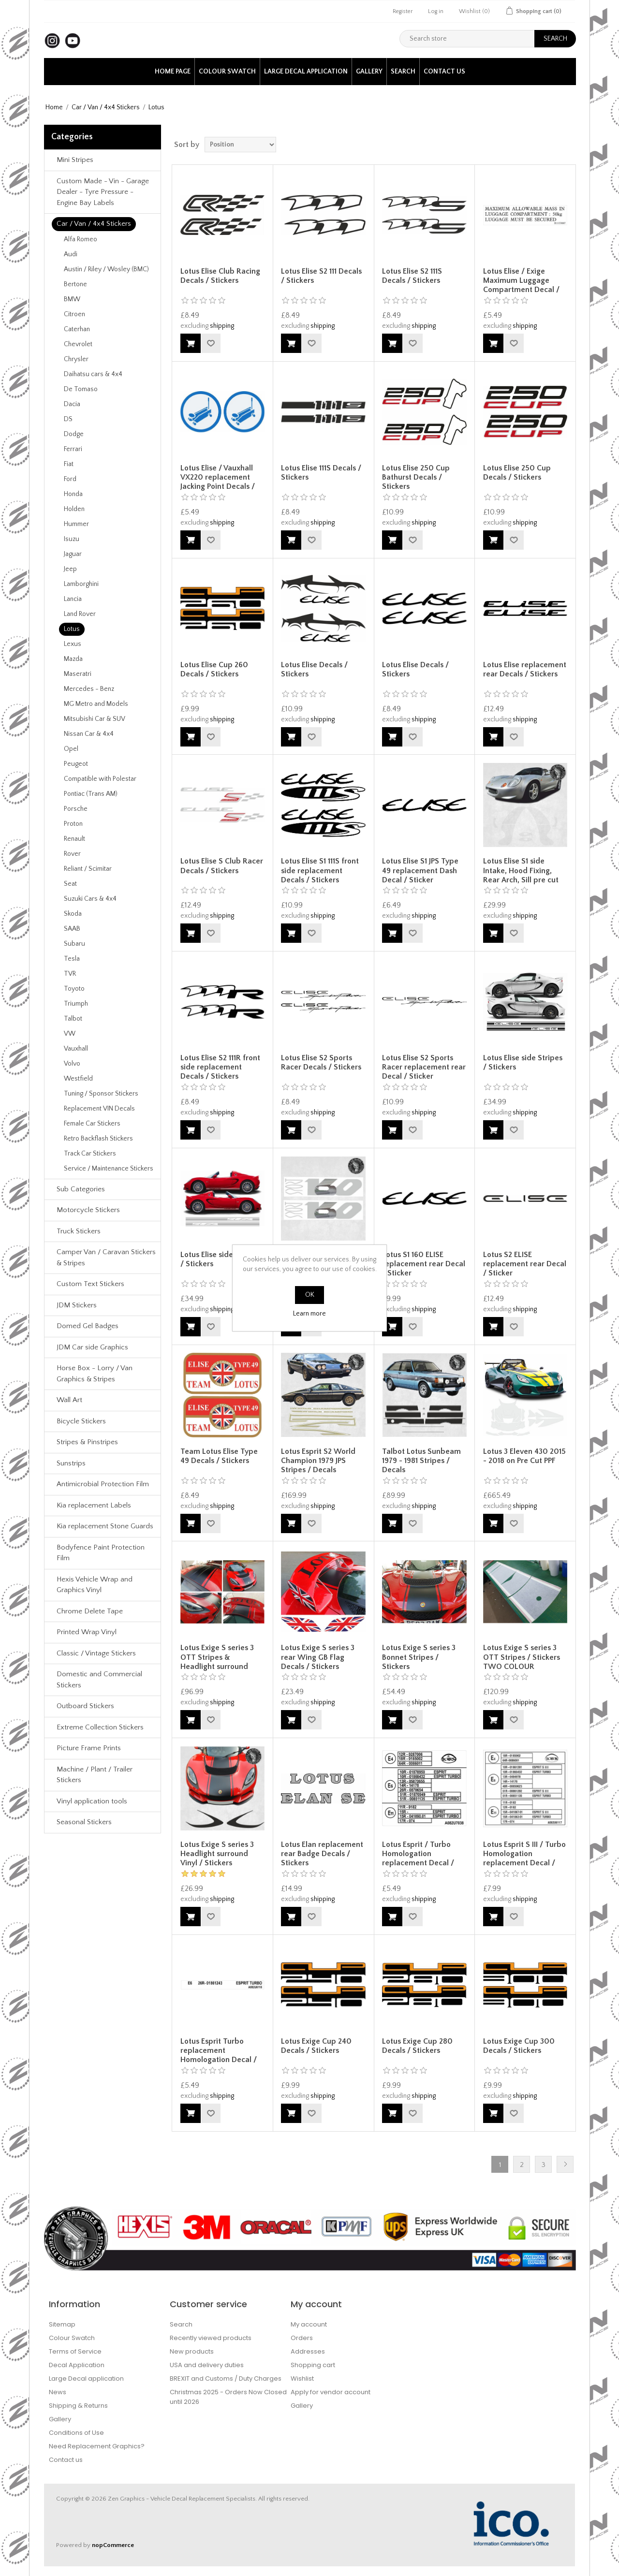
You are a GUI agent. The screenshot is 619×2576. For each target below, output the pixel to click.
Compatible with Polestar (100, 779)
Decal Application (76, 2365)
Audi (70, 254)
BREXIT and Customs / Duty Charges (225, 2378)
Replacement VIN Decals (99, 1108)
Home (54, 107)
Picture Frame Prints (89, 1748)
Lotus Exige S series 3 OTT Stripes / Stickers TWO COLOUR (521, 1656)
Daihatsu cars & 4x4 (93, 374)
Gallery (369, 71)
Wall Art (69, 1400)
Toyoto (74, 989)
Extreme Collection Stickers (100, 1727)
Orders (302, 2337)
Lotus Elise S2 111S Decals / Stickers (412, 276)
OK (309, 1295)
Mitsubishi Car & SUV (94, 719)
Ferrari (73, 449)
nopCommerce (113, 2545)
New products (192, 2351)
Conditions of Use (76, 2432)
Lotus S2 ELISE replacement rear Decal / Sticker (524, 1263)
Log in (435, 11)
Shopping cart (313, 2365)
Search (403, 71)
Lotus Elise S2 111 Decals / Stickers (321, 276)
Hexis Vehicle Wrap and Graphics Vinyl (95, 1585)
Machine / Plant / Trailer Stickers (95, 1775)
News (57, 2392)
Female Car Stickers (92, 1123)
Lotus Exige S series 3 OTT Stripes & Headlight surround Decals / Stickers (217, 1661)
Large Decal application (306, 71)
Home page (173, 71)
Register (403, 11)
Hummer (76, 524)
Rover (72, 854)
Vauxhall (76, 1049)
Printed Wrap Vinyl (87, 1632)
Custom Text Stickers (90, 1284)
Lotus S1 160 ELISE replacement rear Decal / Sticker (423, 1263)
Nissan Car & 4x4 (89, 734)
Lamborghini (81, 584)
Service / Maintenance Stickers (108, 1168)
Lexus (72, 644)
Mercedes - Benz (89, 689)
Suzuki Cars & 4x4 (90, 899)
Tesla (72, 959)
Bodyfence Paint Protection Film (101, 1553)
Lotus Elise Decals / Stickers (314, 669)
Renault (74, 839)
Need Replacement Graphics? (97, 2446)
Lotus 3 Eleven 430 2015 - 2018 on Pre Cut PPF (524, 1456)
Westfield (78, 1079)
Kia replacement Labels (94, 1505)
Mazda (73, 659)
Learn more (309, 1313)
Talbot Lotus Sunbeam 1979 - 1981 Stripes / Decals (421, 1460)
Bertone (75, 284)
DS (68, 419)
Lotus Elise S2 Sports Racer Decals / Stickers (321, 1062)
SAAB (72, 929)
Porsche (76, 809)
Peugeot (76, 764)
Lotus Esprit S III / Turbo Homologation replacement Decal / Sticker (524, 1858)
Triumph (76, 1004)
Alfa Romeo (80, 239)
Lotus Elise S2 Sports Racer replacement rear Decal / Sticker (424, 1067)
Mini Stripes (75, 160)
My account (309, 2324)
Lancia (73, 599)
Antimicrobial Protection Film (103, 1484)
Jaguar (73, 554)
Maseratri (77, 674)
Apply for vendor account (330, 2392)
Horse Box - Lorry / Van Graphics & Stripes (95, 1373)
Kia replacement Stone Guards (105, 1526)
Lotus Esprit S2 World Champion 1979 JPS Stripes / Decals (318, 1460)
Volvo (72, 1064)
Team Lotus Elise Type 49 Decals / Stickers (219, 1456)
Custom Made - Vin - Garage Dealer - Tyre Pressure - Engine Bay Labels (103, 192)
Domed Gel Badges (87, 1326)
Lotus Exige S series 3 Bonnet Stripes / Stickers (419, 1656)
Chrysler (76, 359)
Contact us (444, 71)
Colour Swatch (227, 71)
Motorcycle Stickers (88, 1210)
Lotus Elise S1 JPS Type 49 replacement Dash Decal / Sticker (420, 870)
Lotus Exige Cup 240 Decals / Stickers (316, 2046)
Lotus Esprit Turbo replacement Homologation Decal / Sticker (218, 2055)
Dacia (72, 404)
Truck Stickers (79, 1231)
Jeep (70, 569)
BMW (72, 299)
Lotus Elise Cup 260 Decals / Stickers (214, 669)
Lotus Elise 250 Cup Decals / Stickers (517, 473)
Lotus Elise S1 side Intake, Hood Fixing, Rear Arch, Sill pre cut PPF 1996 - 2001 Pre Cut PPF (523, 880)
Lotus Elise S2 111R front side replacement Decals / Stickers (220, 1067)
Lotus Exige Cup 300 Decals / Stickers (519, 2046)
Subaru (74, 944)
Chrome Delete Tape (90, 1611)
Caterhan (77, 329)
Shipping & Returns (78, 2405)
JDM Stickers (77, 1305)
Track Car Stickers (90, 1153)
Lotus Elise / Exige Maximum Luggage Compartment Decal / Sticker (521, 285)
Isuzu (71, 539)
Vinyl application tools (92, 1801)
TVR (70, 974)
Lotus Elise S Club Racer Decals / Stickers (221, 866)
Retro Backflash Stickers (98, 1138)
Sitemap (62, 2324)
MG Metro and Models (96, 704)
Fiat (69, 464)
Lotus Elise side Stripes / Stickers (522, 1062)
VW (69, 1034)
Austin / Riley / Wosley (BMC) (106, 269)
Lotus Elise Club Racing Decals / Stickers (220, 276)
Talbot (73, 1019)
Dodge (74, 434)
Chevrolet (78, 344)
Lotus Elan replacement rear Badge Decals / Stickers (322, 1853)
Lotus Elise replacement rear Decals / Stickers (524, 669)
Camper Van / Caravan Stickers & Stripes (106, 1257)
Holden (74, 509)
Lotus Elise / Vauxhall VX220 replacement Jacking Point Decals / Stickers (217, 482)
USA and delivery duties (207, 2365)
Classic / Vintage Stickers (96, 1653)
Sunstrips (71, 1463)
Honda (73, 494)
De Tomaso (81, 389)
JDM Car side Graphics (92, 1347)
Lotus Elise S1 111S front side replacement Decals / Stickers (320, 870)
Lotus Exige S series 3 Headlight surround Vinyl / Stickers (217, 1853)
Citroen (74, 314)
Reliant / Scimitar (88, 869)
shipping (222, 326)
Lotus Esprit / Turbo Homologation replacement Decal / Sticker (418, 1858)
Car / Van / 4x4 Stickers (106, 107)
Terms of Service (75, 2351)
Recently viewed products (210, 2337)
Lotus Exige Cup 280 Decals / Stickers (417, 2046)
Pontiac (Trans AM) (91, 794)
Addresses (308, 2351)
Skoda (73, 914)
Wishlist (302, 2378)
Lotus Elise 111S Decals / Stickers (321, 473)
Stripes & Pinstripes (87, 1442)
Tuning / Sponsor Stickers (101, 1094)
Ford (70, 479)
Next (565, 2164)
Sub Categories (81, 1189)
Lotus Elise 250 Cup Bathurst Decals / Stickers (416, 477)
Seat (70, 884)
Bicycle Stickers (81, 1421)
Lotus (72, 629)
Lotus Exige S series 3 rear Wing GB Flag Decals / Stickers (317, 1656)
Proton (73, 824)
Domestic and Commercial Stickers (99, 1679)
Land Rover (80, 614)
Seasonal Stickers (84, 1822)
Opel (71, 749)
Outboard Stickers (85, 1706)
